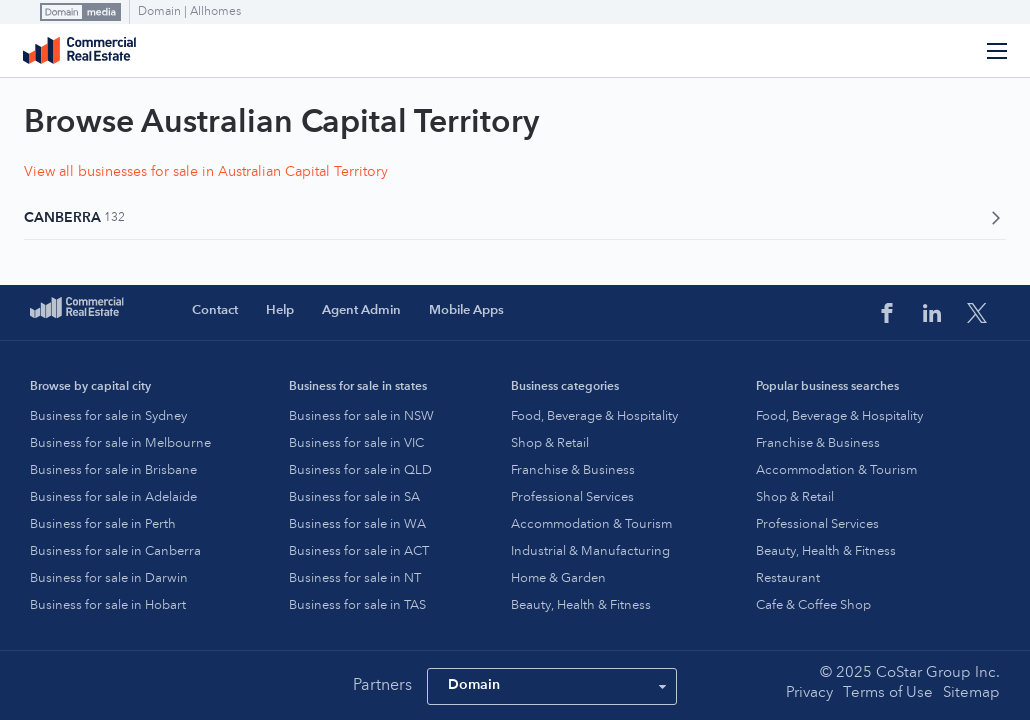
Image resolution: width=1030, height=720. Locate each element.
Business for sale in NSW (361, 416)
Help (280, 310)
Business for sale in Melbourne (120, 443)
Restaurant (788, 578)
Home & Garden (558, 578)
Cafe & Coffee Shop (813, 605)
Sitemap (971, 693)
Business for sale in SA (354, 497)
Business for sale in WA (357, 524)
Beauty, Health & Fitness (581, 605)
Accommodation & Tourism (591, 524)
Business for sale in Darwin (109, 578)
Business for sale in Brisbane (113, 470)
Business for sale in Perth (103, 524)
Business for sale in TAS (357, 605)
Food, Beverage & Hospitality (594, 416)
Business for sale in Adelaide (113, 497)
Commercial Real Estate (79, 51)
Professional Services (572, 497)
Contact (215, 310)
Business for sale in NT (355, 578)
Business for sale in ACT (359, 551)
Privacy (809, 693)
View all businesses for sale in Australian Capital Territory (206, 172)
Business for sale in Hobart (108, 605)
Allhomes (215, 12)
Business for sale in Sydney (108, 416)
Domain (161, 12)
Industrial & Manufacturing (590, 551)
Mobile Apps (466, 310)
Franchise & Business (573, 470)
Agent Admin (361, 310)
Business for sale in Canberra (115, 551)
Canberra (515, 218)
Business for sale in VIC (356, 443)
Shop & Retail (550, 443)
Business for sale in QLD (360, 470)
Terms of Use (888, 693)
